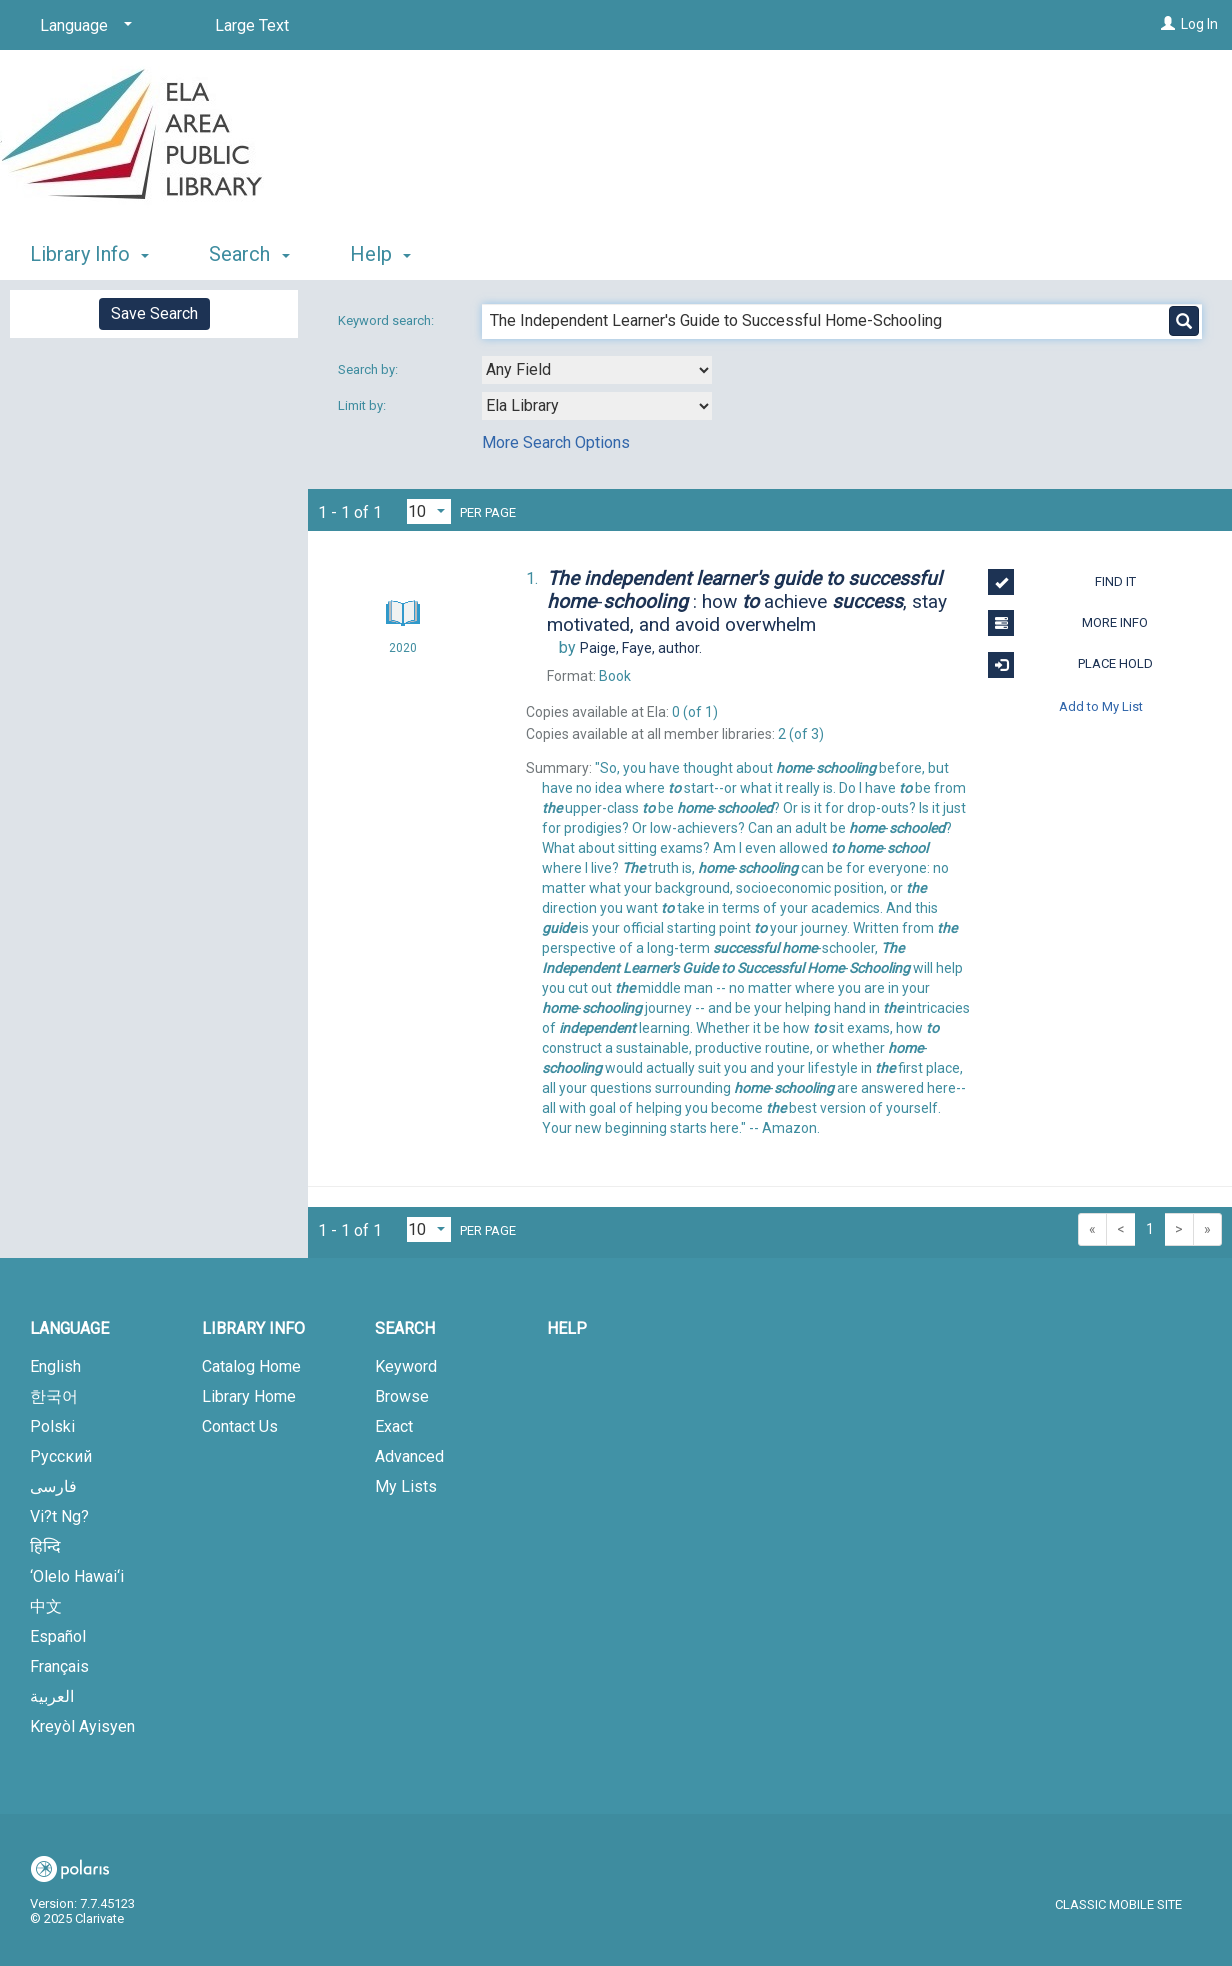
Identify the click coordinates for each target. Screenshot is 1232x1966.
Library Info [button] (89, 254)
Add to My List (1101, 706)
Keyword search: (387, 320)
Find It (1061, 582)
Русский (61, 1456)
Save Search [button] (154, 313)
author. (641, 648)
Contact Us (240, 1426)
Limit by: (363, 405)
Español (58, 1636)
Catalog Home (251, 1366)
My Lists (406, 1486)
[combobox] (597, 370)
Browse (402, 1396)
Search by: (369, 369)
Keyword (406, 1366)
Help (567, 1328)
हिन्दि (45, 1546)
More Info (1068, 623)
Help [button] (380, 254)
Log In (1199, 24)
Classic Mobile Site (1118, 1904)
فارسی (53, 1486)
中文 (46, 1606)
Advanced (409, 1456)
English (55, 1366)
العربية (52, 1696)
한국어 (54, 1396)
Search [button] (249, 254)
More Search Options (556, 442)
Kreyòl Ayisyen (82, 1726)
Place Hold (1070, 665)
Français (59, 1666)
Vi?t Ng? (59, 1516)
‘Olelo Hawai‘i (77, 1576)
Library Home (249, 1396)
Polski (52, 1426)
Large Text (252, 25)
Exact (394, 1426)
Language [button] (69, 1328)
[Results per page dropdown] (429, 511)
